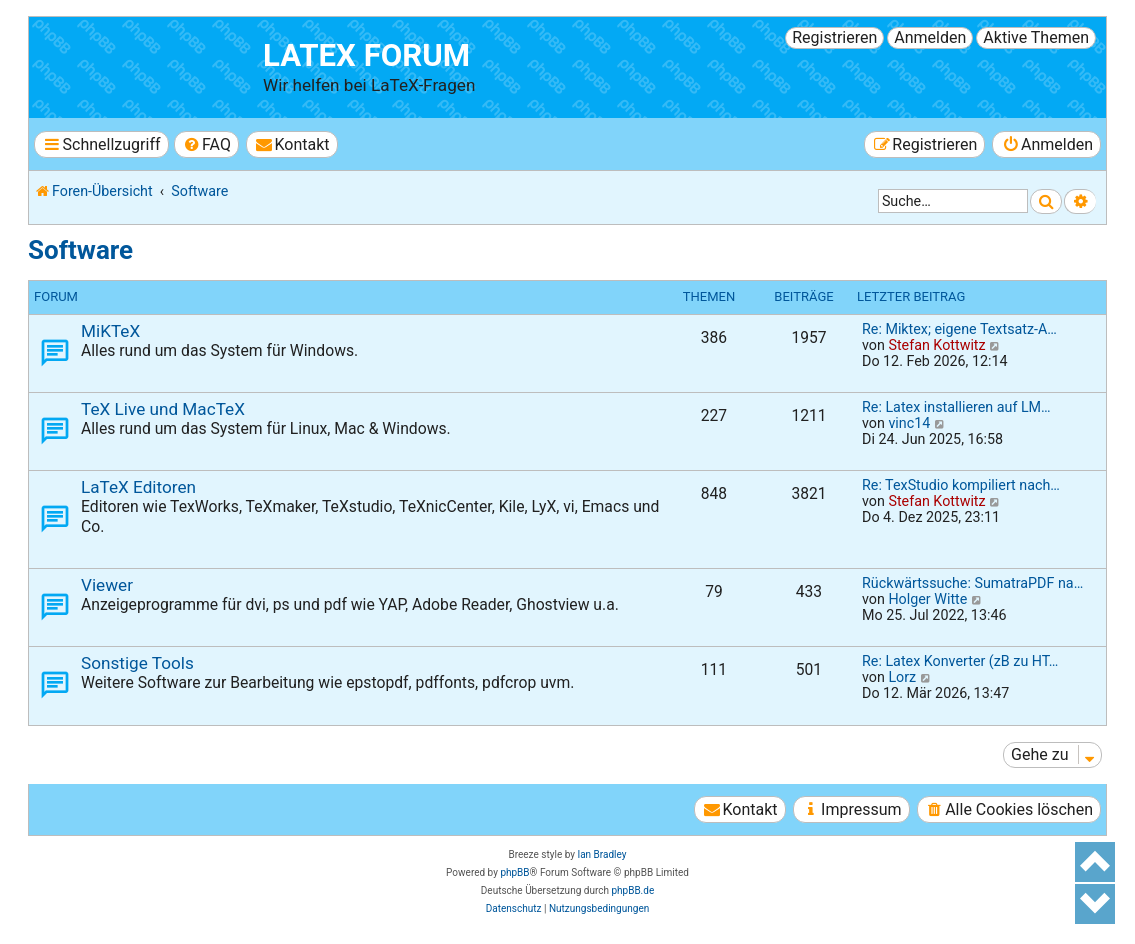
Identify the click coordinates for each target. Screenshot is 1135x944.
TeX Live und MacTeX (163, 409)
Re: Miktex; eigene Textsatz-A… (959, 329)
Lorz (902, 677)
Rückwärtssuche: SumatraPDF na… (972, 583)
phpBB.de (632, 890)
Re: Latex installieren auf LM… (956, 407)
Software (80, 250)
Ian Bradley (601, 854)
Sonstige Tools (137, 663)
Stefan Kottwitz (936, 345)
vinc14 (909, 423)
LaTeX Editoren (138, 487)
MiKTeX (110, 331)
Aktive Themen (1036, 37)
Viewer (107, 585)
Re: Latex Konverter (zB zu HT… (960, 661)
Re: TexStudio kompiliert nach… (961, 485)
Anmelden (930, 37)
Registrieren (834, 37)
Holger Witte (927, 599)
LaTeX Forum (366, 55)
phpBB (514, 872)
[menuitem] (206, 144)
